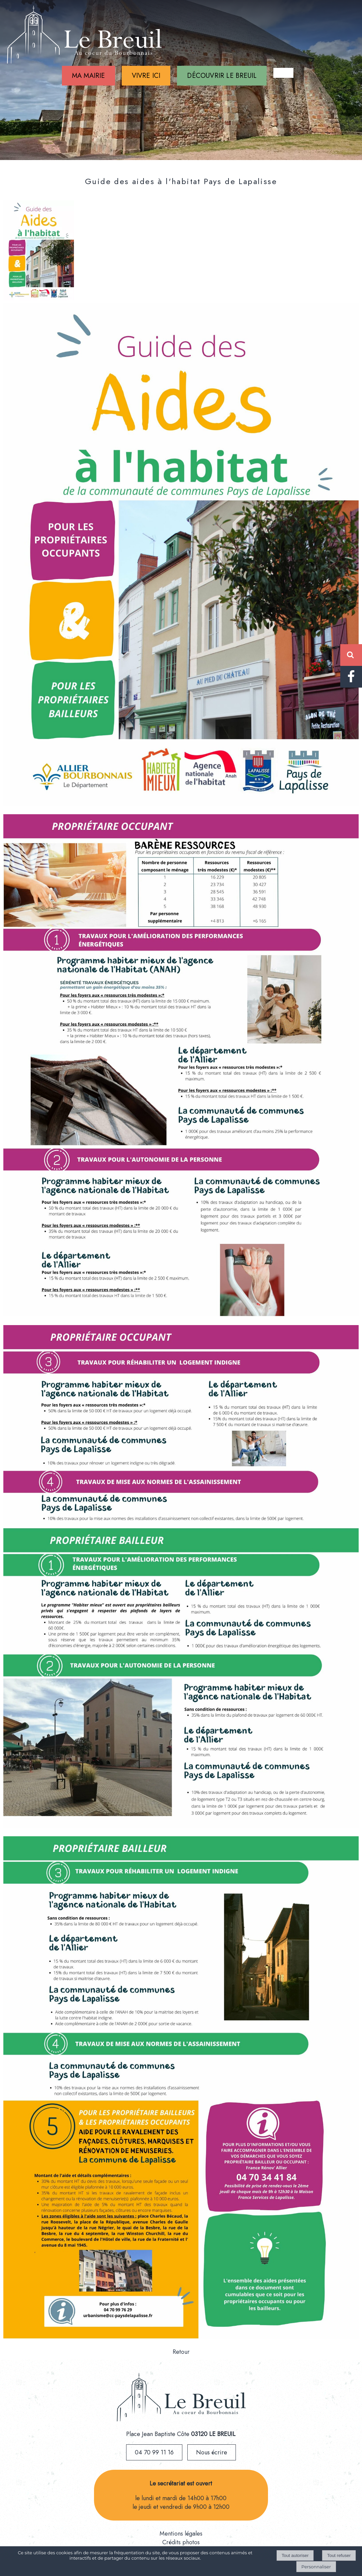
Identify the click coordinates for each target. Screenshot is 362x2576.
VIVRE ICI (146, 76)
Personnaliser (316, 2566)
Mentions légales (181, 2533)
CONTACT (283, 73)
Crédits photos (181, 2542)
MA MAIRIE (88, 76)
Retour (181, 2351)
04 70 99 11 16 (154, 2452)
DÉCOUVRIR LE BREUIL (222, 76)
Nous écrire (211, 2452)
